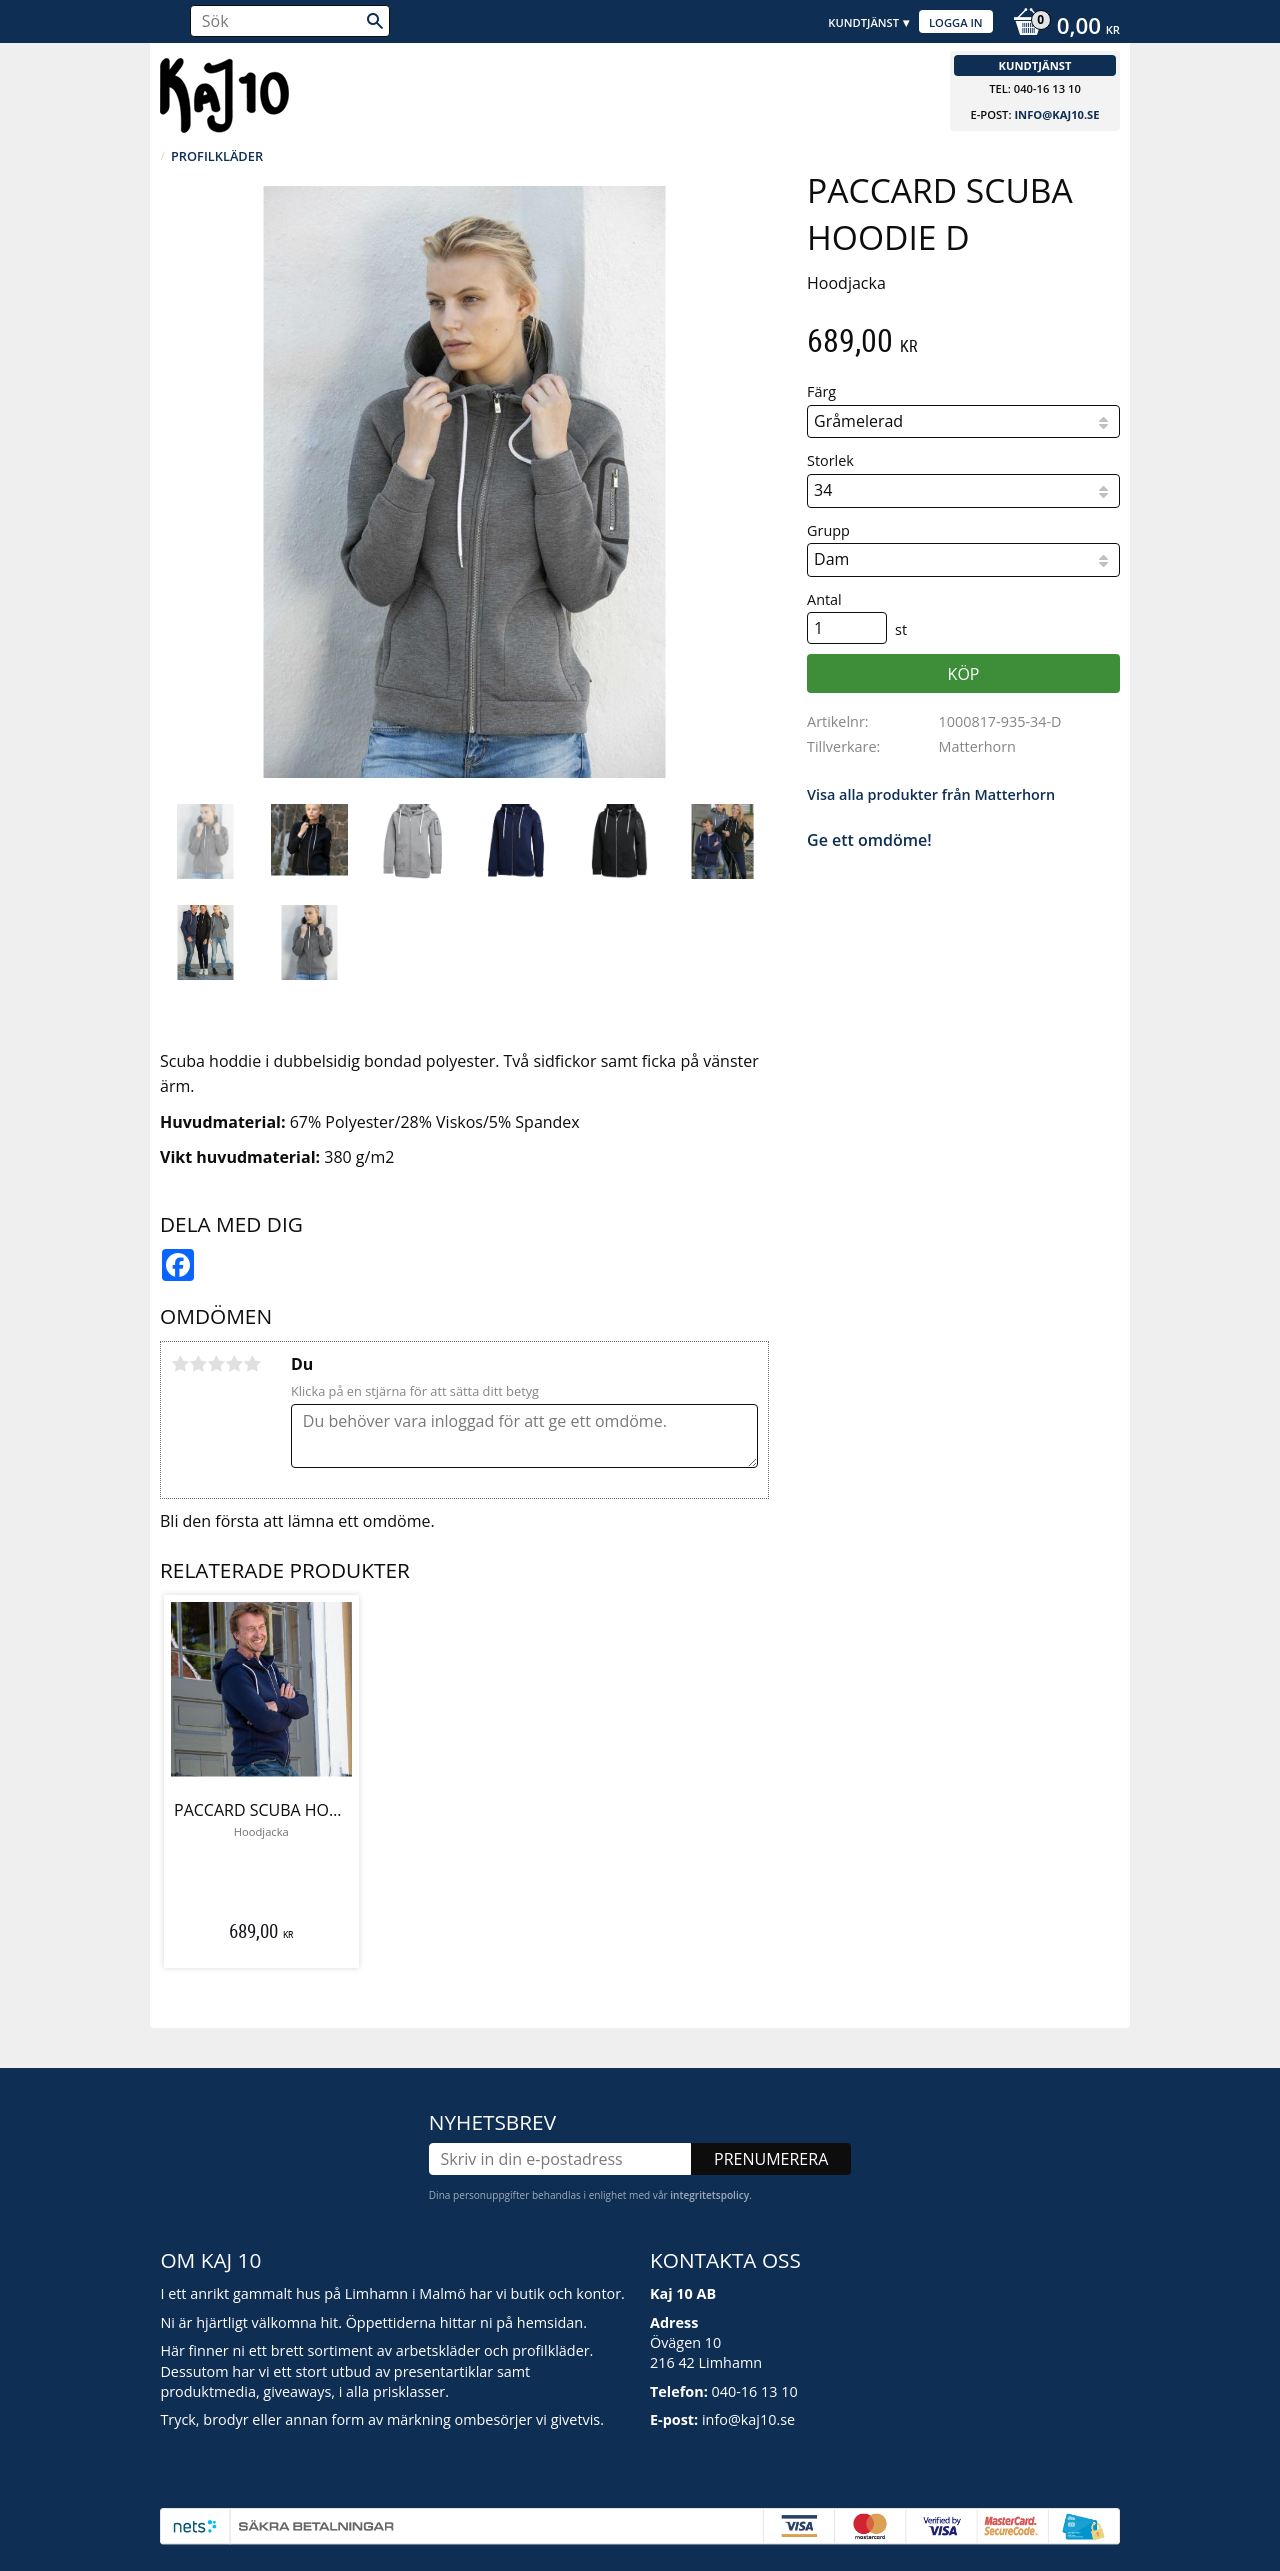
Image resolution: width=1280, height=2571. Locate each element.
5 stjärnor (252, 1364)
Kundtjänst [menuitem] (863, 22)
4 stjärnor (234, 1364)
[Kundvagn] (1061, 28)
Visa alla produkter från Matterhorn (931, 794)
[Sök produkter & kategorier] (290, 21)
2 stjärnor (198, 1364)
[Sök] (375, 21)
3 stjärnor (216, 1364)
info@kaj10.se (1056, 114)
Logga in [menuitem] (956, 22)
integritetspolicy (709, 2195)
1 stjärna (180, 1364)
